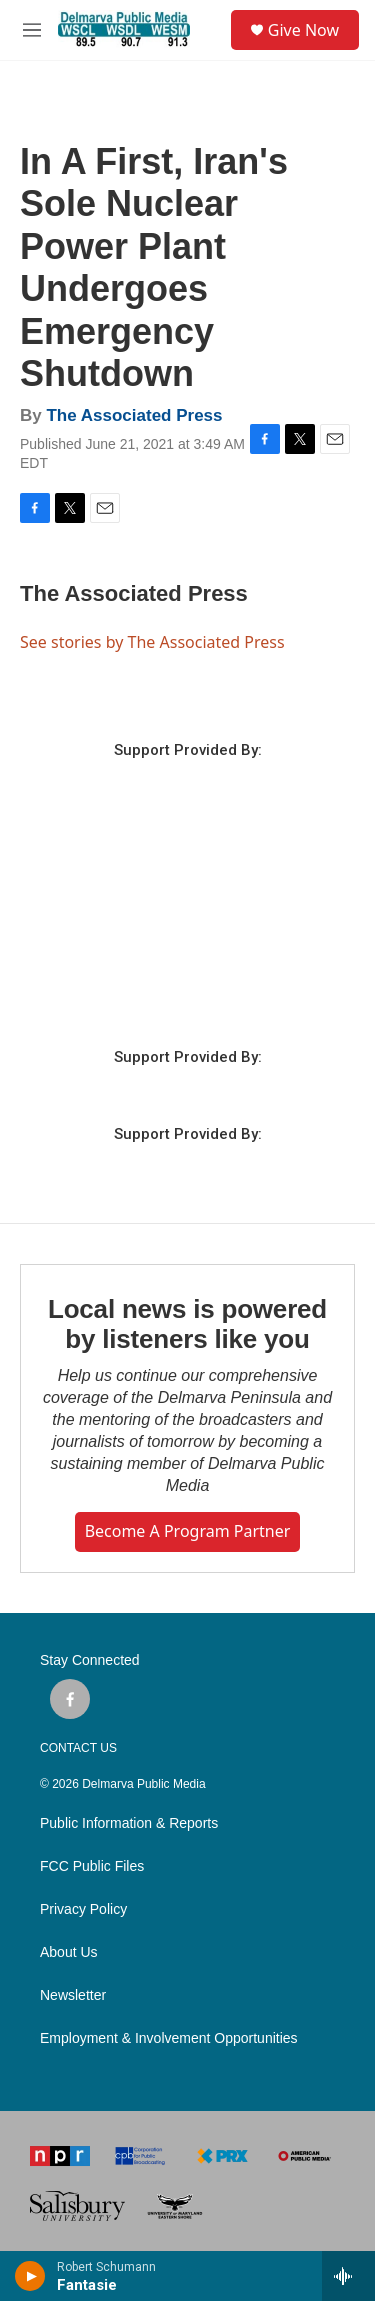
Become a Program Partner (188, 1531)
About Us (69, 1952)
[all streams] (348, 2276)
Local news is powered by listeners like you (187, 1324)
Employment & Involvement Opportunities (169, 2038)
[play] (30, 2276)
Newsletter (73, 1995)
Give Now (303, 30)
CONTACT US (78, 1748)
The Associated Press (134, 415)
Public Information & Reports (129, 1823)
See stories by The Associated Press (152, 642)
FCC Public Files (92, 1866)
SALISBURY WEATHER (187, 934)
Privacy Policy (83, 1909)
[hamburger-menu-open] (32, 30)
